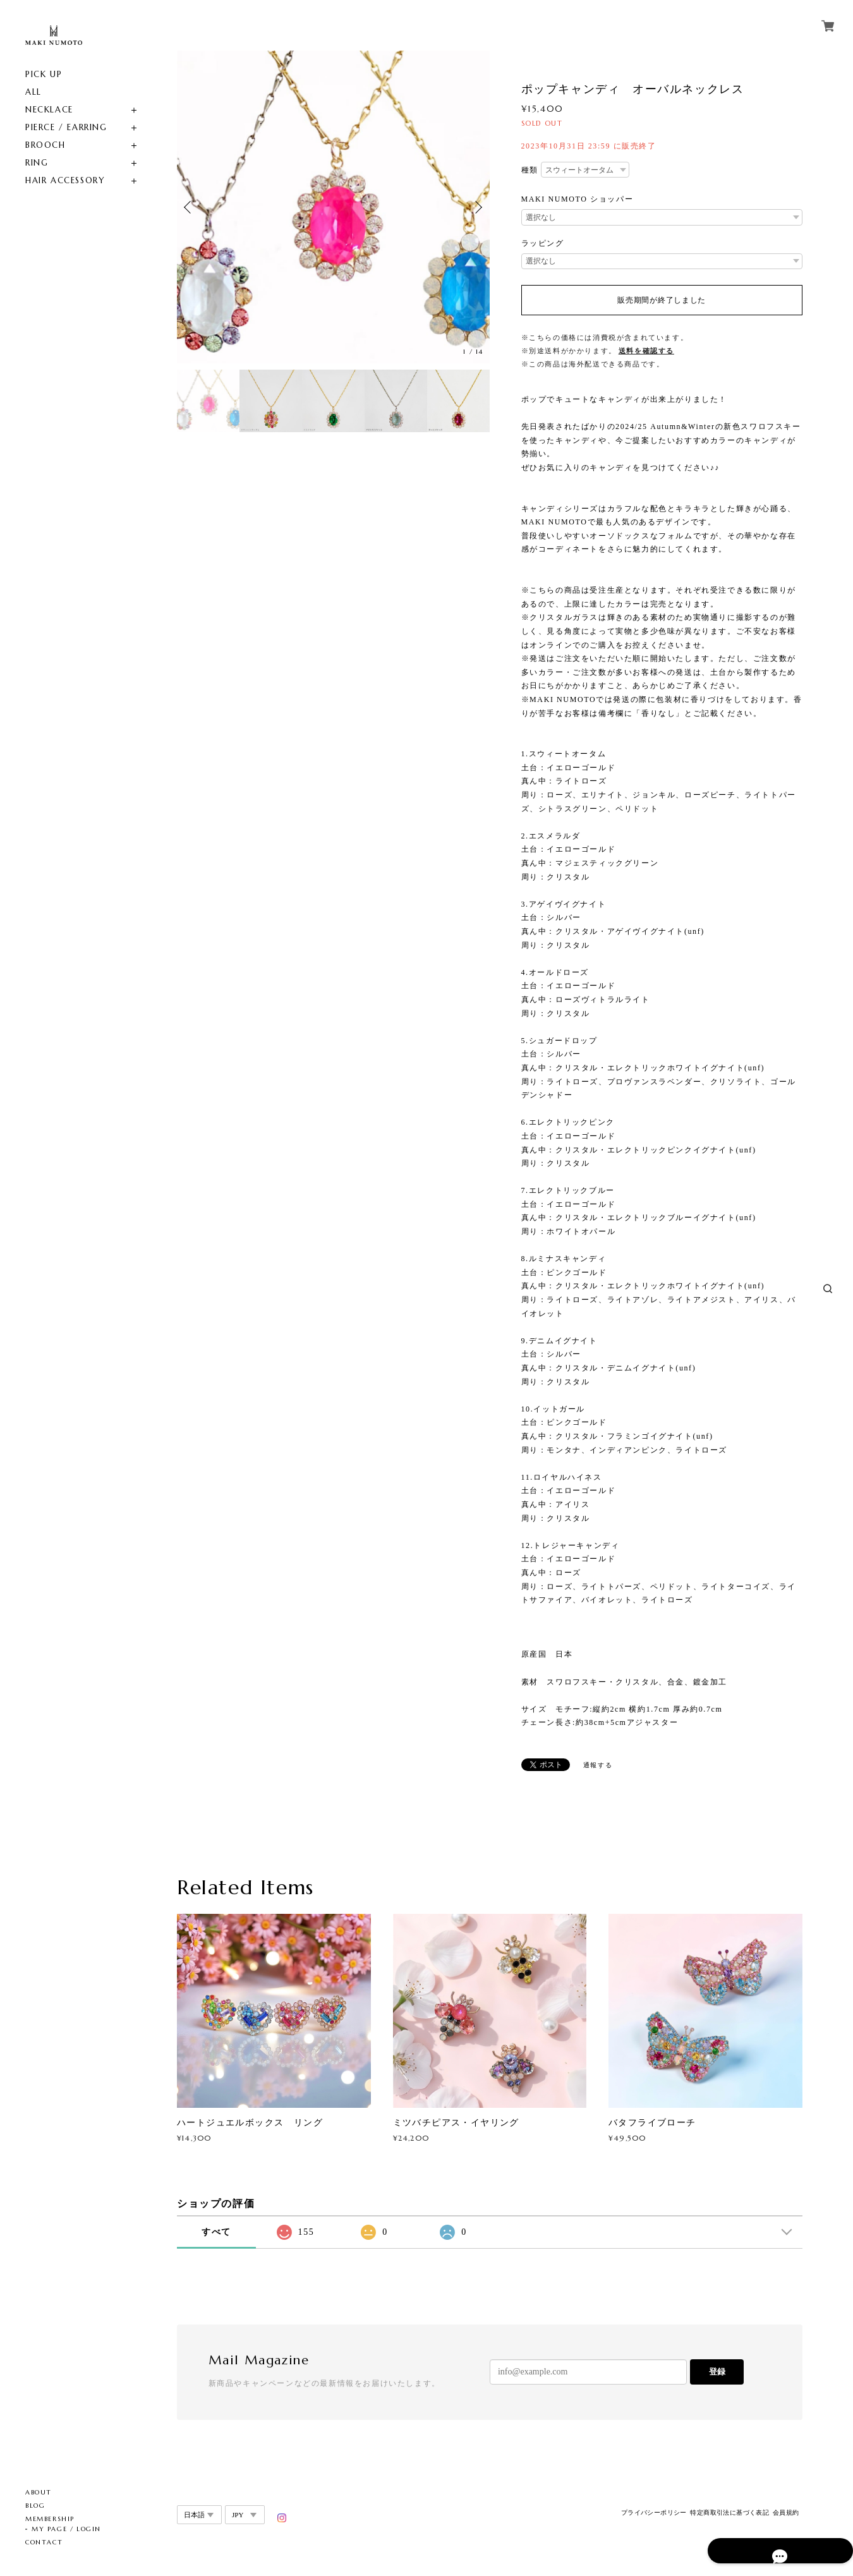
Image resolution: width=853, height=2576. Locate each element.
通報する (597, 1765)
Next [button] (477, 207)
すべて (216, 2232)
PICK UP (43, 74)
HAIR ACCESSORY (65, 180)
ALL (33, 92)
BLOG (35, 2505)
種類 (529, 170)
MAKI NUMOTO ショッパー (577, 199)
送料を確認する (646, 350)
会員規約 (786, 2512)
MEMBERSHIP (50, 2519)
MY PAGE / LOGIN (66, 2529)
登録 (717, 2371)
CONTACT (44, 2542)
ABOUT (38, 2492)
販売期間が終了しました (661, 300)
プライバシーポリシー (654, 2512)
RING (36, 163)
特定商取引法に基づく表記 (729, 2512)
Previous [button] (189, 207)
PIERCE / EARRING (66, 127)
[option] (333, 207)
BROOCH (45, 145)
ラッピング (542, 243)
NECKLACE (49, 110)
